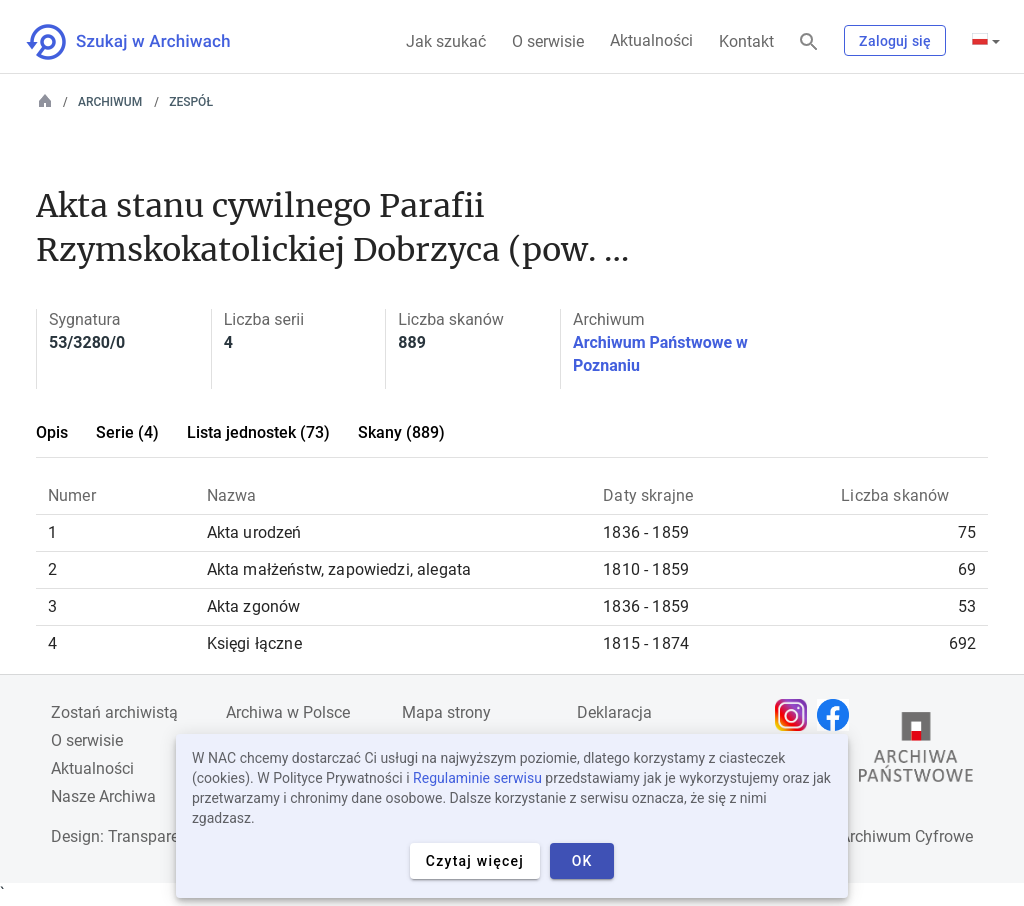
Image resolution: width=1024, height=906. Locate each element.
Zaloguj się (895, 41)
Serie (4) (127, 432)
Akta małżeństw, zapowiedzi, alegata (339, 569)
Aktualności (651, 40)
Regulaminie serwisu (477, 778)
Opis (52, 432)
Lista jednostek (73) (258, 432)
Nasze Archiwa (103, 796)
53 (967, 606)
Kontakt (746, 41)
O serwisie (548, 41)
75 (967, 532)
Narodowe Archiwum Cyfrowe (868, 836)
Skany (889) (401, 432)
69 (967, 569)
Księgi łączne (254, 643)
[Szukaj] (809, 42)
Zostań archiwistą (114, 712)
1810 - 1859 (646, 569)
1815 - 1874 (646, 643)
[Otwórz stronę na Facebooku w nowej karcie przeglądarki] (838, 715)
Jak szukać (446, 41)
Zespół (191, 102)
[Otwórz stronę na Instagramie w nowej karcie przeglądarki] (796, 715)
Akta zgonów (254, 606)
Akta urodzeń (254, 532)
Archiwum (110, 102)
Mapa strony (446, 712)
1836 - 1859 (646, 532)
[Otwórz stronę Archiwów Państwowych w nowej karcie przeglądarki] (916, 752)
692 (962, 643)
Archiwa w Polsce (288, 712)
